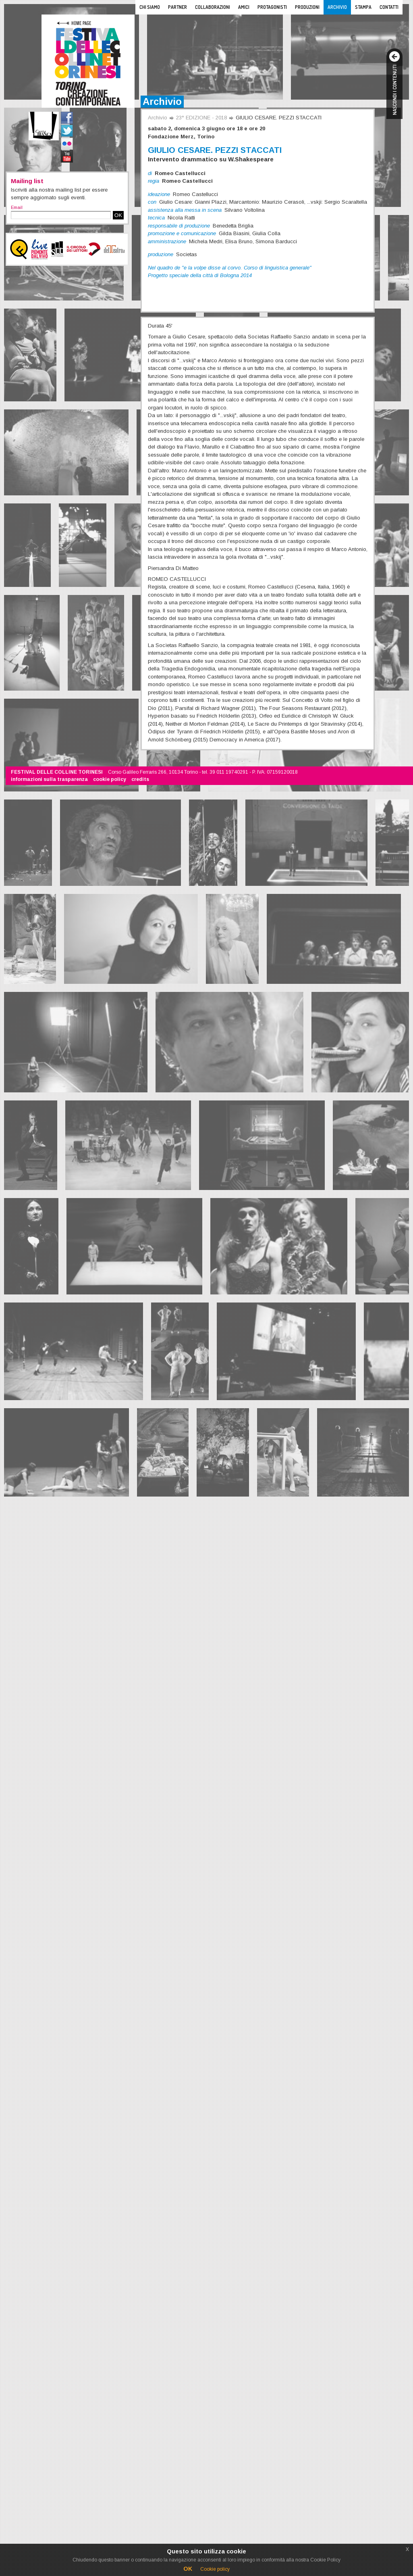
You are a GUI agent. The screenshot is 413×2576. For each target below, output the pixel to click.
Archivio (337, 7)
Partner (177, 7)
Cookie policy (215, 2569)
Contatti (389, 7)
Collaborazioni (212, 7)
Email (17, 207)
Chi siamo (149, 7)
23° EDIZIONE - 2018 (201, 118)
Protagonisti (272, 7)
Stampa (363, 7)
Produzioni (307, 7)
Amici (243, 7)
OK (118, 215)
